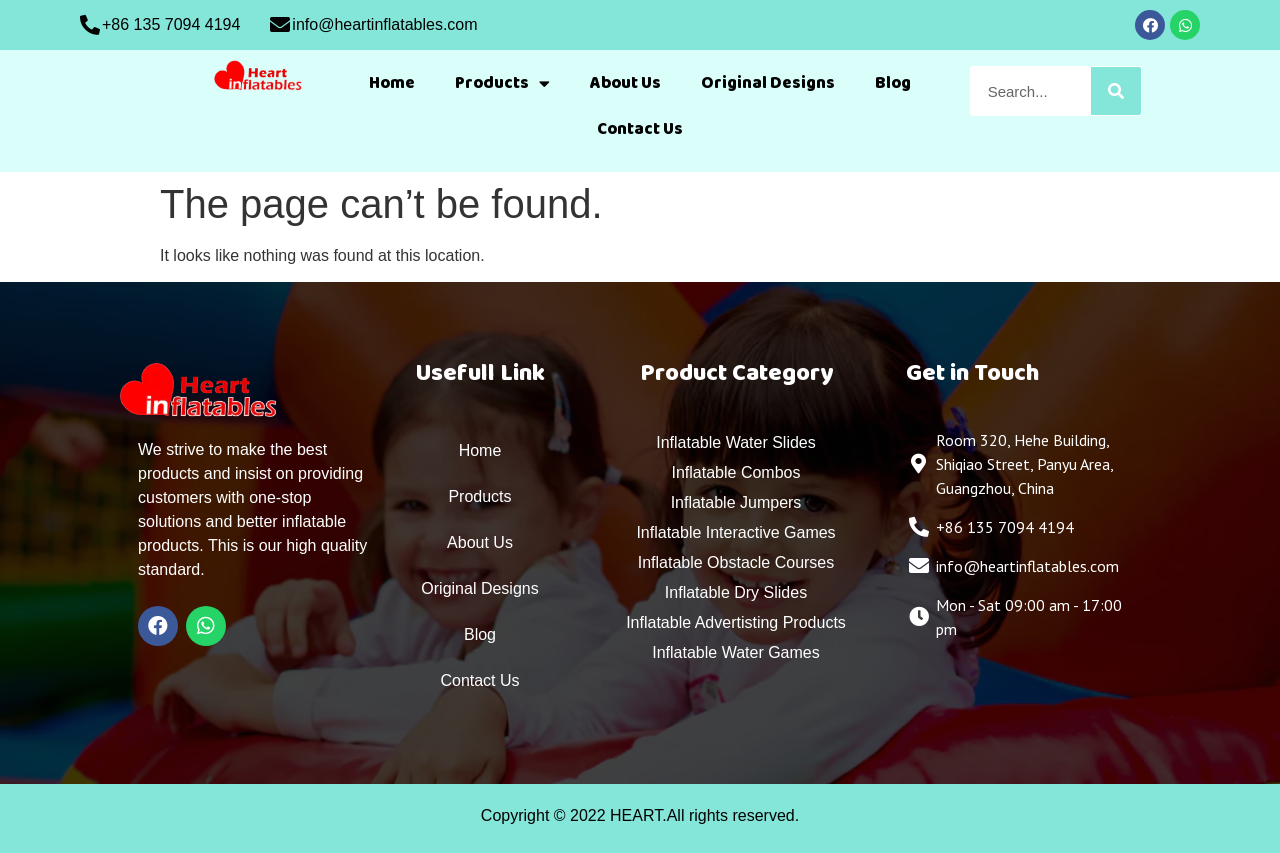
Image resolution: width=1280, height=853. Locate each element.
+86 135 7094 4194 (171, 24)
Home (392, 83)
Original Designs (768, 83)
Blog (893, 83)
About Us (625, 83)
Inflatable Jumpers (736, 502)
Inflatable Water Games (735, 652)
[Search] (1116, 91)
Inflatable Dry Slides (736, 592)
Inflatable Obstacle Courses (736, 562)
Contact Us (640, 129)
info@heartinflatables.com (384, 24)
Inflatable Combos (736, 472)
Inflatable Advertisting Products (736, 622)
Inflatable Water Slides (735, 442)
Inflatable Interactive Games (735, 532)
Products (502, 83)
